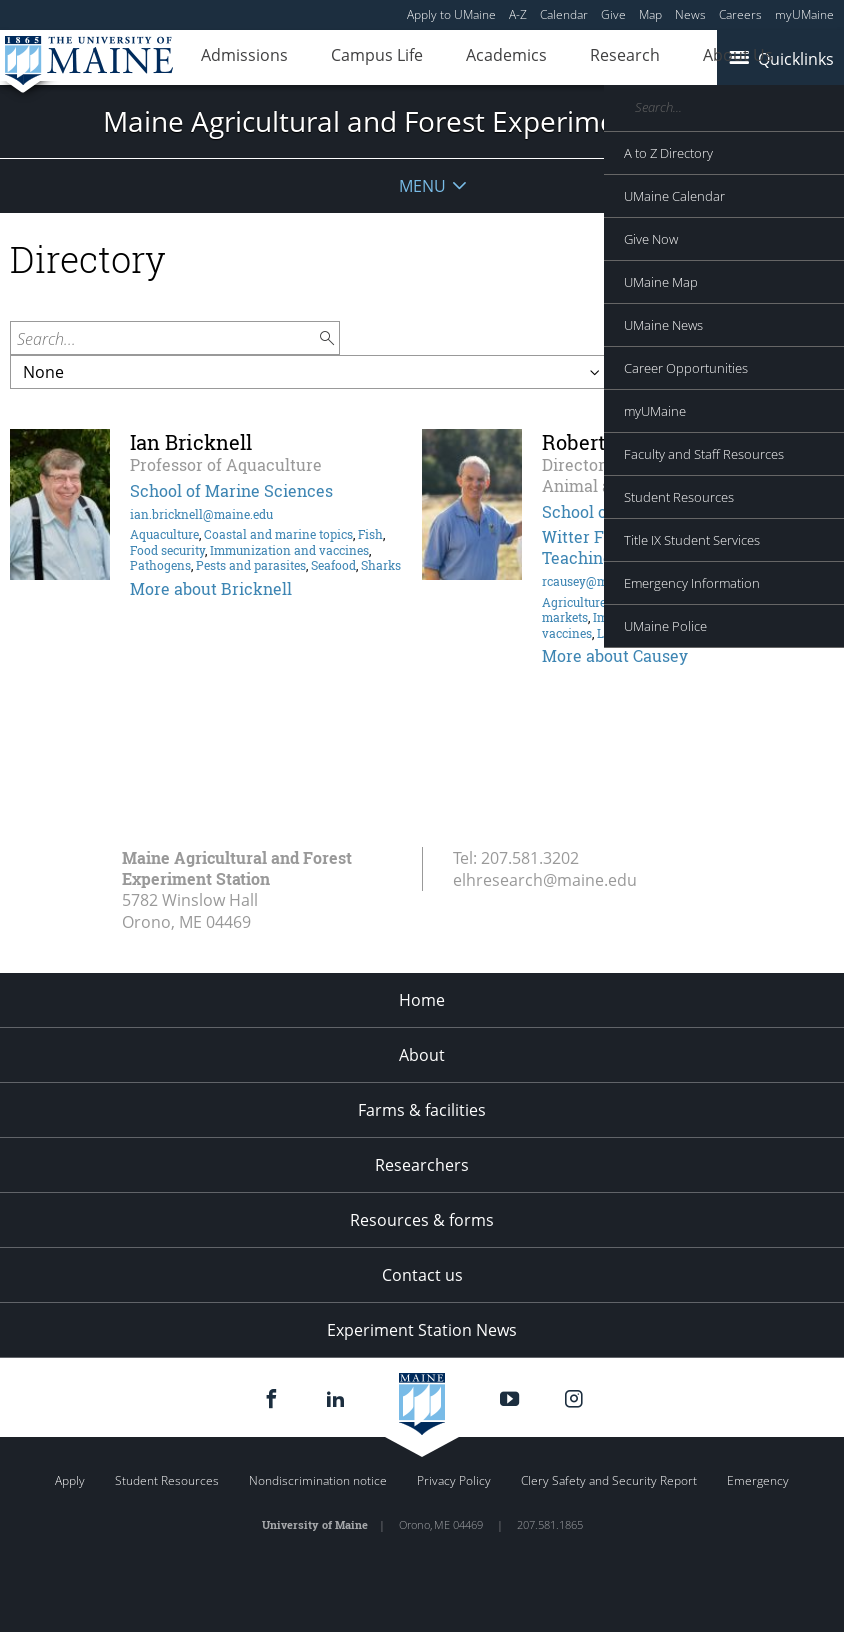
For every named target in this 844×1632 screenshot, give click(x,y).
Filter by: (792, 338)
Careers (740, 14)
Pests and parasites (251, 565)
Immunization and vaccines (289, 550)
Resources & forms (422, 1220)
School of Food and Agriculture (661, 511)
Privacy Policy (454, 1480)
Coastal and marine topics (278, 534)
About (422, 1055)
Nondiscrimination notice (318, 1480)
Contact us (422, 1275)
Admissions (235, 58)
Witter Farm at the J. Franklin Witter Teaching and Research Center (682, 547)
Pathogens (160, 565)
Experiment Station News (422, 1330)
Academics (459, 58)
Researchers (422, 1165)
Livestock (624, 633)
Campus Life (349, 58)
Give (613, 14)
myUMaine (804, 14)
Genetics (635, 602)
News (690, 14)
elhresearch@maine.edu (545, 880)
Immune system (638, 617)
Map (650, 14)
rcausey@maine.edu (599, 581)
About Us (653, 58)
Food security (167, 550)
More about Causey (615, 655)
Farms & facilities (422, 1110)
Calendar (564, 14)
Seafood (333, 565)
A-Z (518, 14)
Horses (683, 602)
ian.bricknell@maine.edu (201, 514)
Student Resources (167, 1480)
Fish (370, 534)
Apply (70, 1480)
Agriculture (574, 602)
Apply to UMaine (451, 14)
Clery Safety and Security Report (609, 1480)
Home (422, 1000)
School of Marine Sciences (231, 490)
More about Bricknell (211, 588)
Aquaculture (164, 534)
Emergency (758, 1480)
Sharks (381, 565)
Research (559, 58)
